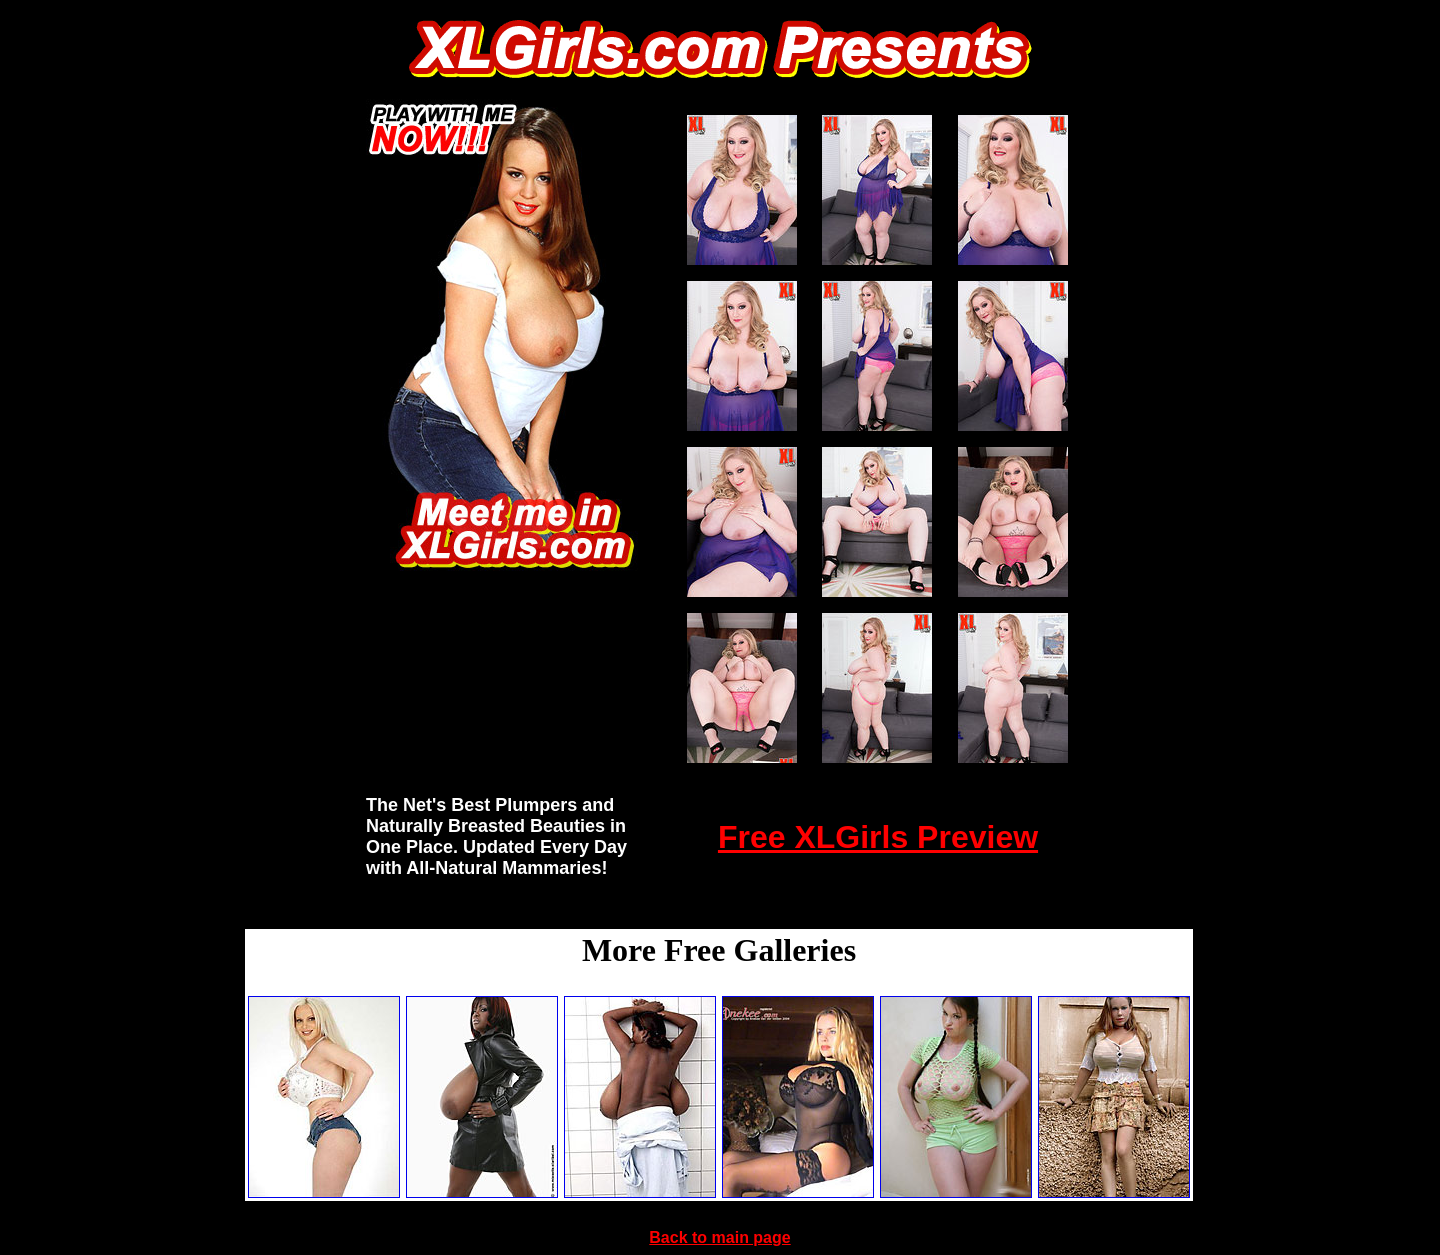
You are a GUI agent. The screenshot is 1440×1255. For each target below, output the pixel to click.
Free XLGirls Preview (878, 837)
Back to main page (719, 1237)
